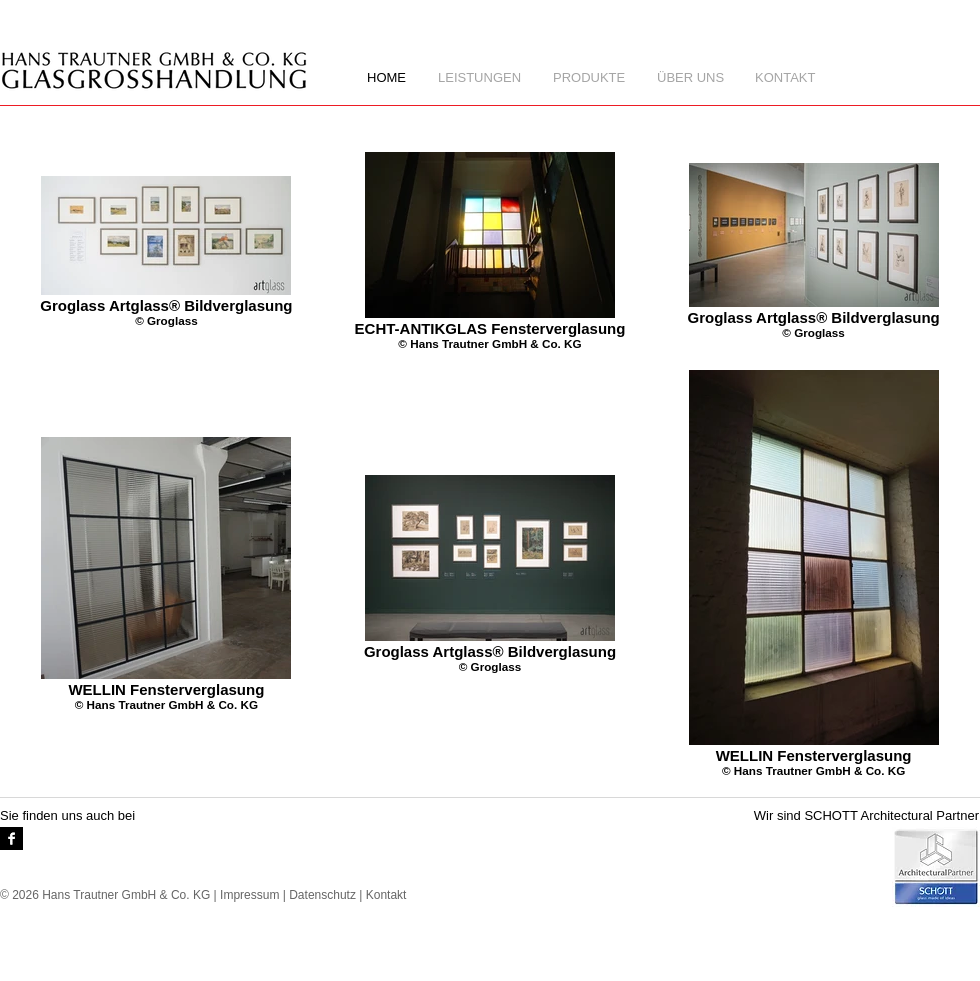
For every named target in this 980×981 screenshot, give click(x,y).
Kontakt (386, 895)
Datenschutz (322, 895)
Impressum (249, 895)
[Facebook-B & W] (11, 838)
